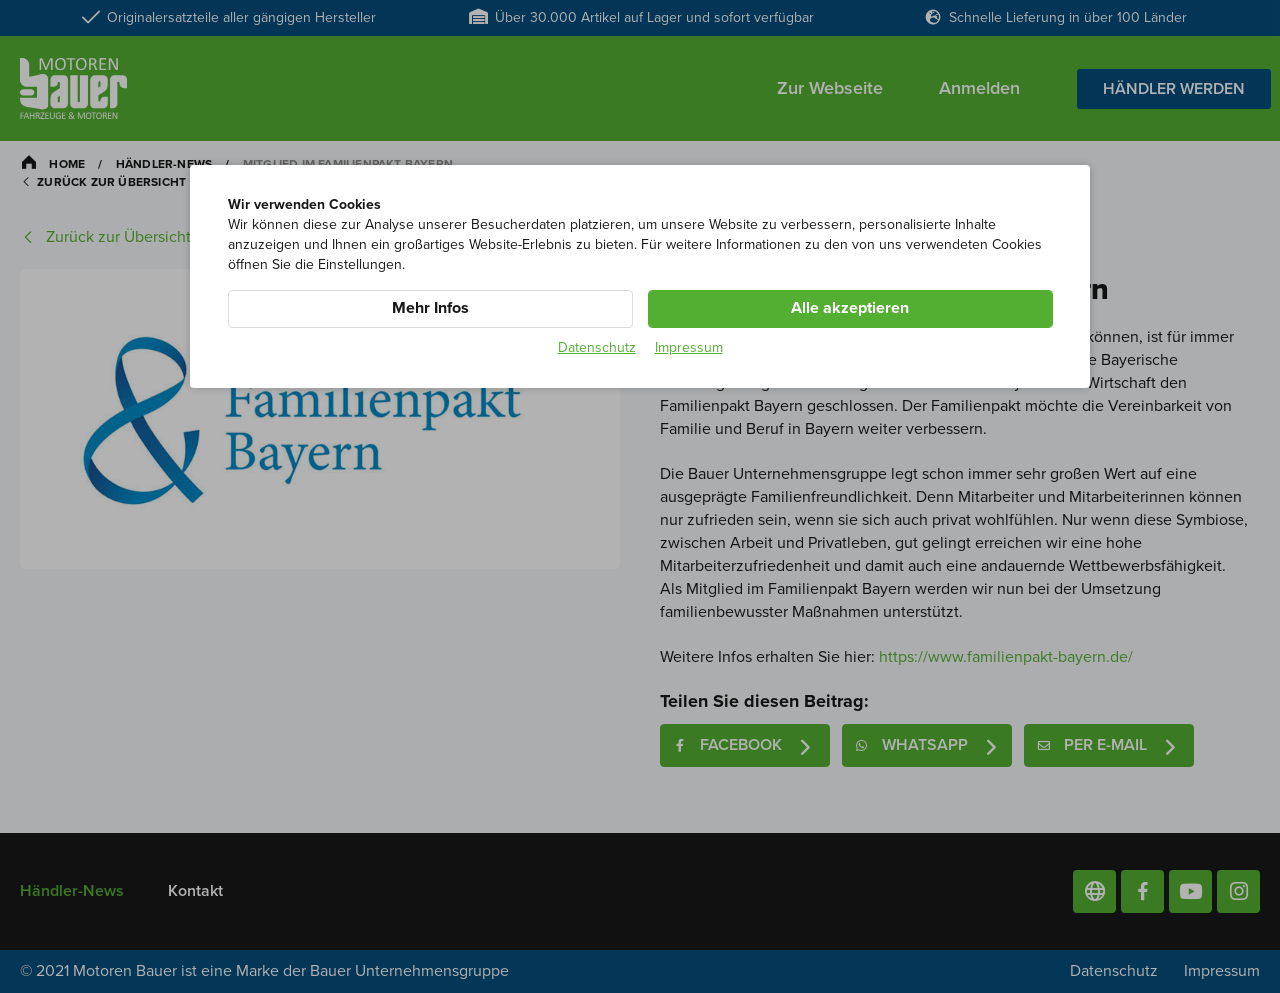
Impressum (689, 347)
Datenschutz (597, 347)
